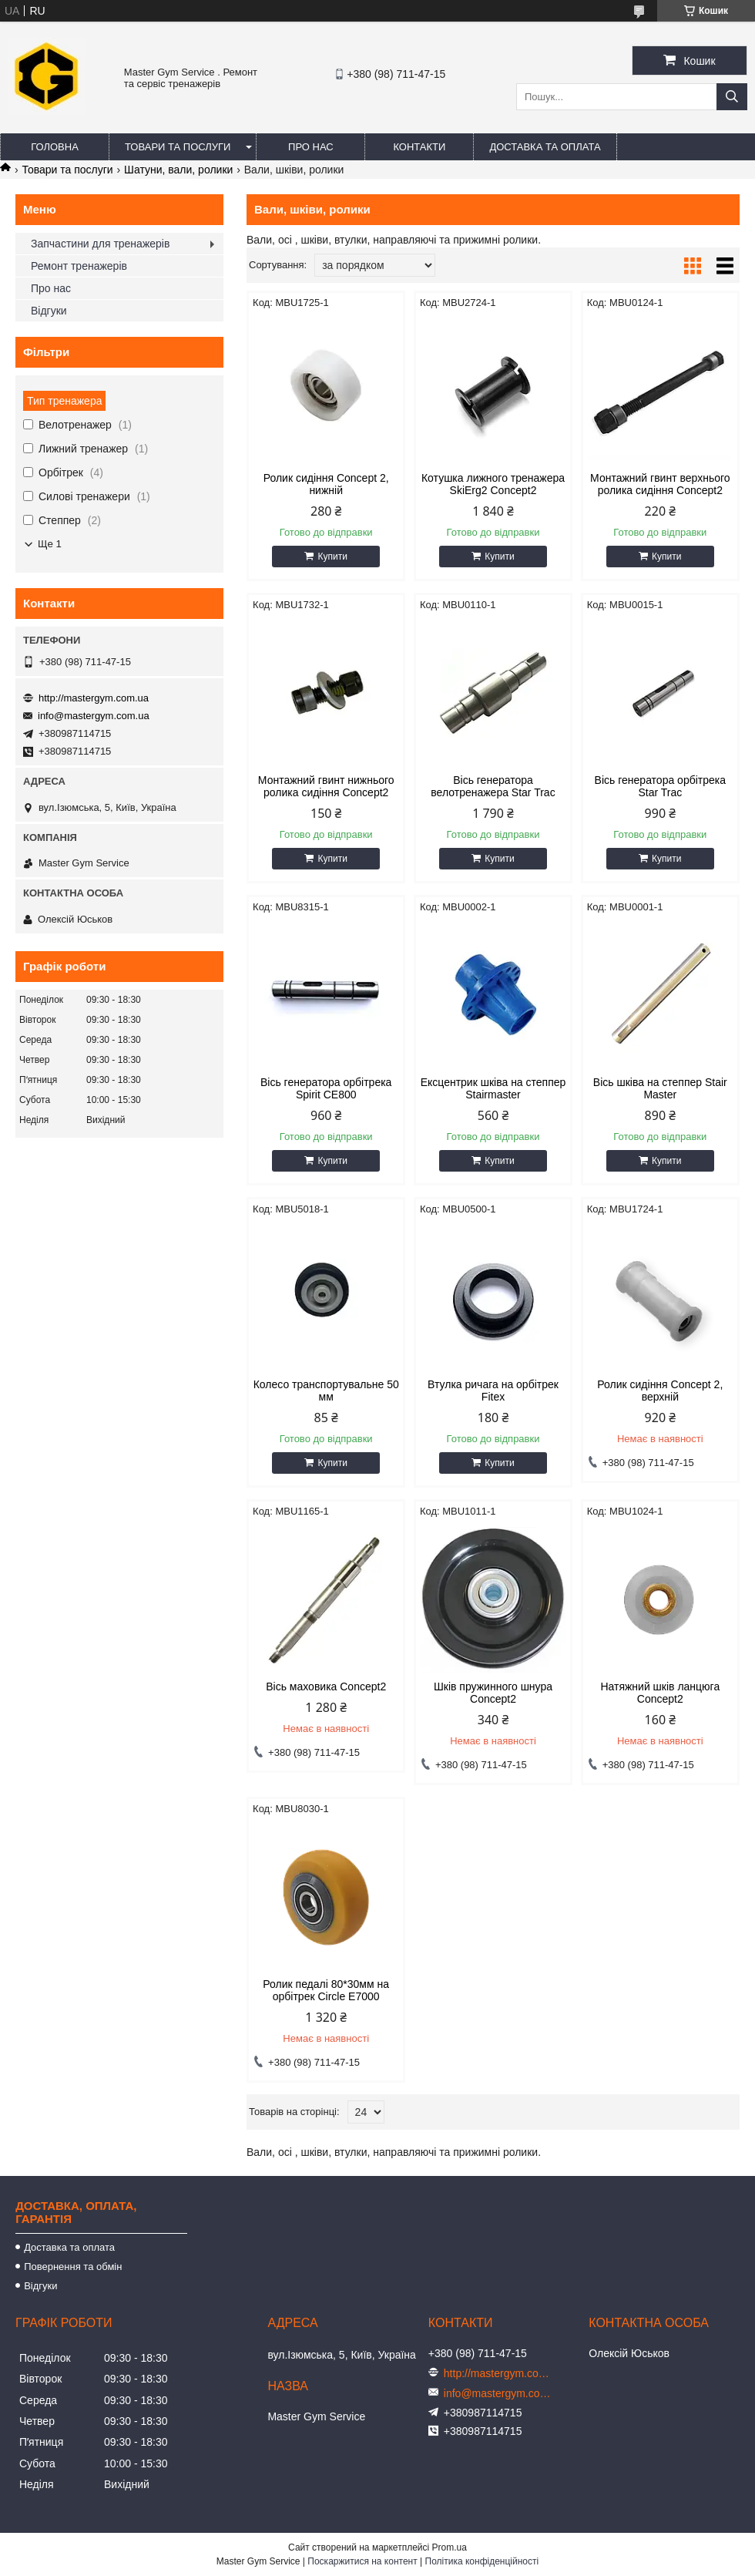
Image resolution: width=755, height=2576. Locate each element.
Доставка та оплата (544, 147)
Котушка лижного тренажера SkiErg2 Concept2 (493, 484)
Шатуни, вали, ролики (178, 169)
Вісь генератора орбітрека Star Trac (660, 786)
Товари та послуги (177, 147)
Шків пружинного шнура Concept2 (493, 1692)
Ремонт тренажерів (79, 266)
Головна (55, 147)
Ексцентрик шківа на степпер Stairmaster (493, 1088)
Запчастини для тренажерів (100, 243)
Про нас (311, 147)
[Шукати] (731, 96)
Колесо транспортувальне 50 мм (326, 1390)
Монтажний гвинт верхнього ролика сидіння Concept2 (660, 484)
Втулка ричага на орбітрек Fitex (493, 1390)
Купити (332, 556)
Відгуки (49, 310)
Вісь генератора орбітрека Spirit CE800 (325, 1088)
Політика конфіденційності (482, 2561)
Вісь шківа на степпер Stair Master (660, 1088)
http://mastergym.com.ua (94, 698)
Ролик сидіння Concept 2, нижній (326, 484)
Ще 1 (50, 544)
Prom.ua (449, 2547)
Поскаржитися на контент (362, 2561)
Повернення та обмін (73, 2266)
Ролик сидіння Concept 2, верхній (660, 1390)
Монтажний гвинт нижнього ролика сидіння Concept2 (326, 786)
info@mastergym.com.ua (93, 715)
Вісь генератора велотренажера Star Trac (493, 786)
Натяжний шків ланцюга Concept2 (660, 1692)
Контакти (419, 147)
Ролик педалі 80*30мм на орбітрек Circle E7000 (326, 1990)
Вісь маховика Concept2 (326, 1686)
